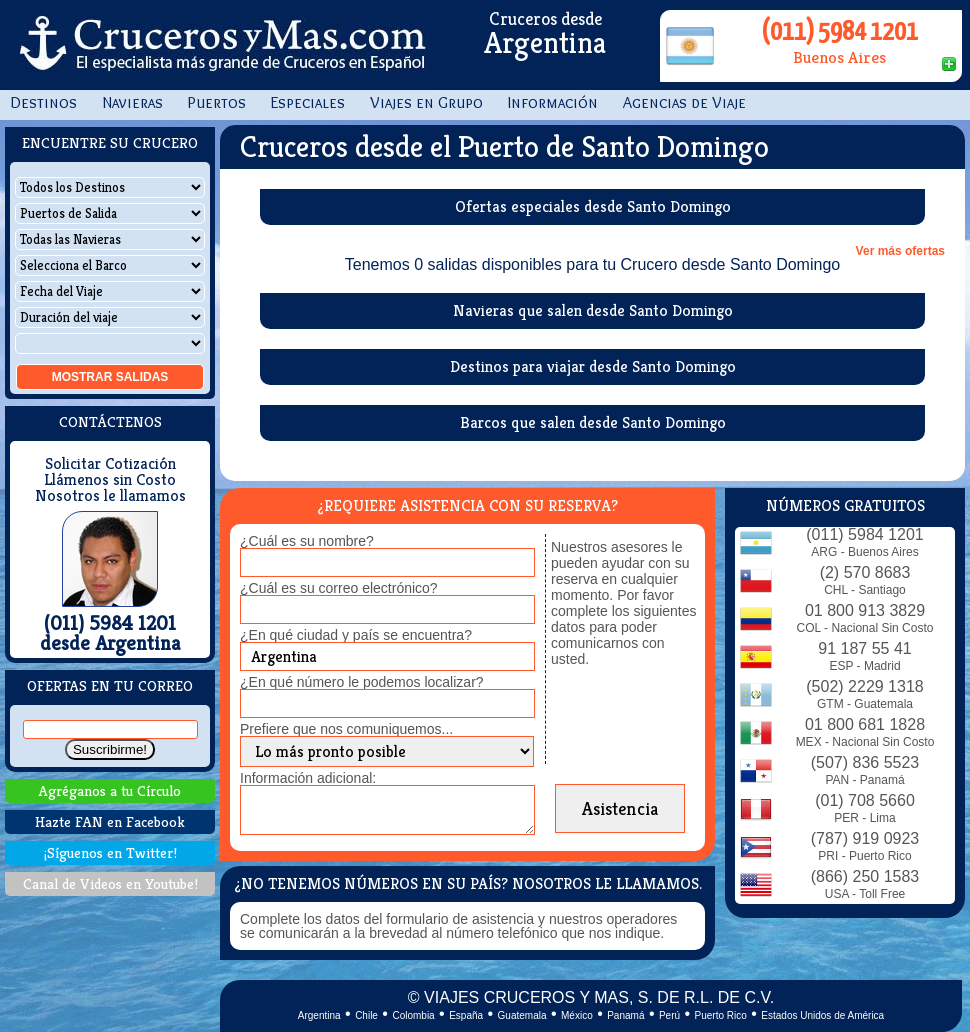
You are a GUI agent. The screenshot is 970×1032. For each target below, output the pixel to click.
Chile (366, 1015)
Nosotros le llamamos (110, 496)
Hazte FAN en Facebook (110, 821)
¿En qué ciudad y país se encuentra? (356, 635)
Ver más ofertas (900, 251)
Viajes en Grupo (426, 102)
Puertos (217, 102)
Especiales (308, 102)
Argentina (319, 1015)
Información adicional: (308, 778)
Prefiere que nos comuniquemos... (346, 729)
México (577, 1015)
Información (553, 102)
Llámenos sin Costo (110, 480)
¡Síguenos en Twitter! (110, 852)
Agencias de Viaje (684, 102)
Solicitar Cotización (110, 464)
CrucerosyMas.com (220, 45)
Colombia (413, 1015)
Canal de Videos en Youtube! (110, 883)
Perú (669, 1015)
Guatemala (522, 1015)
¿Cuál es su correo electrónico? (339, 588)
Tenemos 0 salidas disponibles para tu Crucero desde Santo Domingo (592, 265)
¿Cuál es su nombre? (307, 541)
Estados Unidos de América (822, 1015)
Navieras (132, 102)
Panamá (625, 1015)
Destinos (43, 102)
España (466, 1015)
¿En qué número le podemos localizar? (362, 682)
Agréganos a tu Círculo (110, 790)
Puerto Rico (721, 1015)
